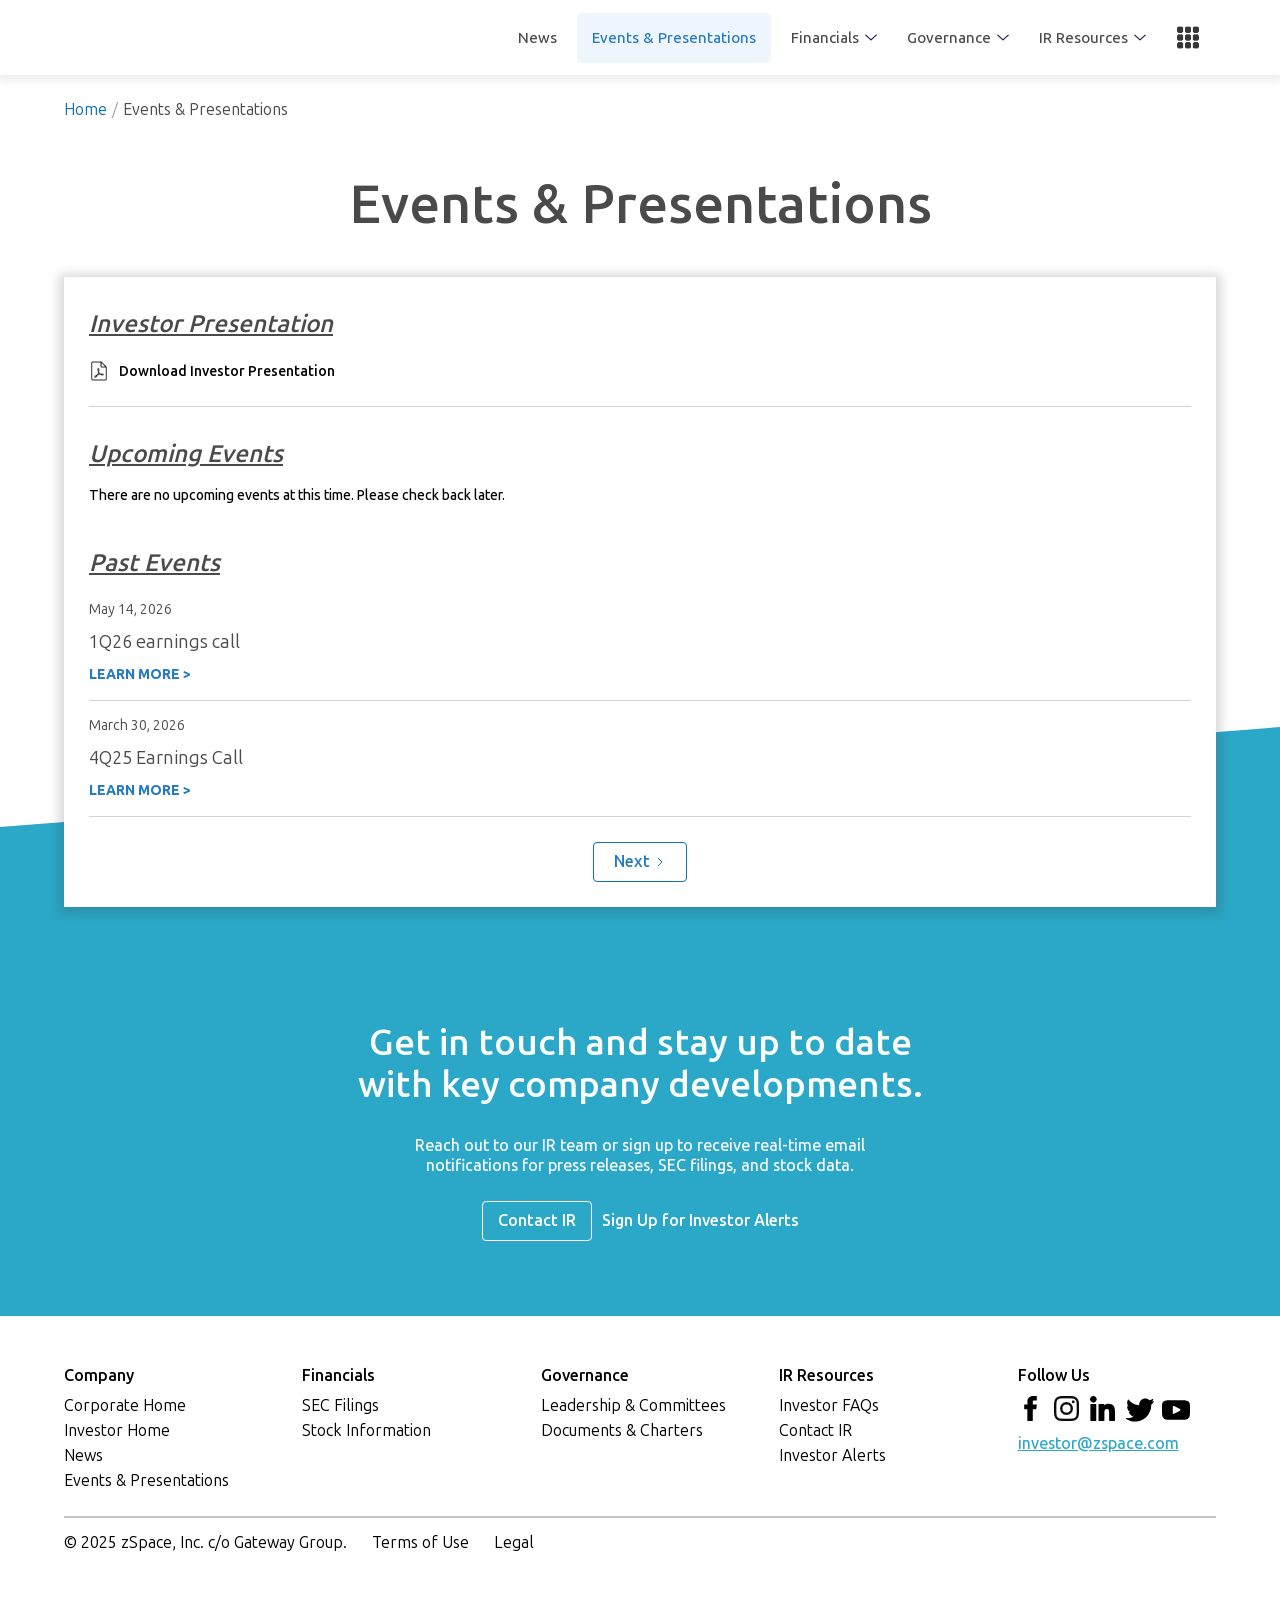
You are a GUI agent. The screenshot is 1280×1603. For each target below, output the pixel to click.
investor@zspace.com (1098, 1443)
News (537, 38)
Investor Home (117, 1430)
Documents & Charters (622, 1430)
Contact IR (537, 1220)
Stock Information (366, 1430)
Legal (514, 1542)
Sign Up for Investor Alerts (700, 1220)
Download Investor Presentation (227, 371)
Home (85, 109)
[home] (209, 38)
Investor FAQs (829, 1405)
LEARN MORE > (140, 674)
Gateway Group (288, 1542)
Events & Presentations (674, 38)
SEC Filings (340, 1405)
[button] (834, 38)
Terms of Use (420, 1542)
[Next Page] (640, 862)
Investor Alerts (832, 1455)
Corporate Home (125, 1405)
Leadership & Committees (633, 1405)
